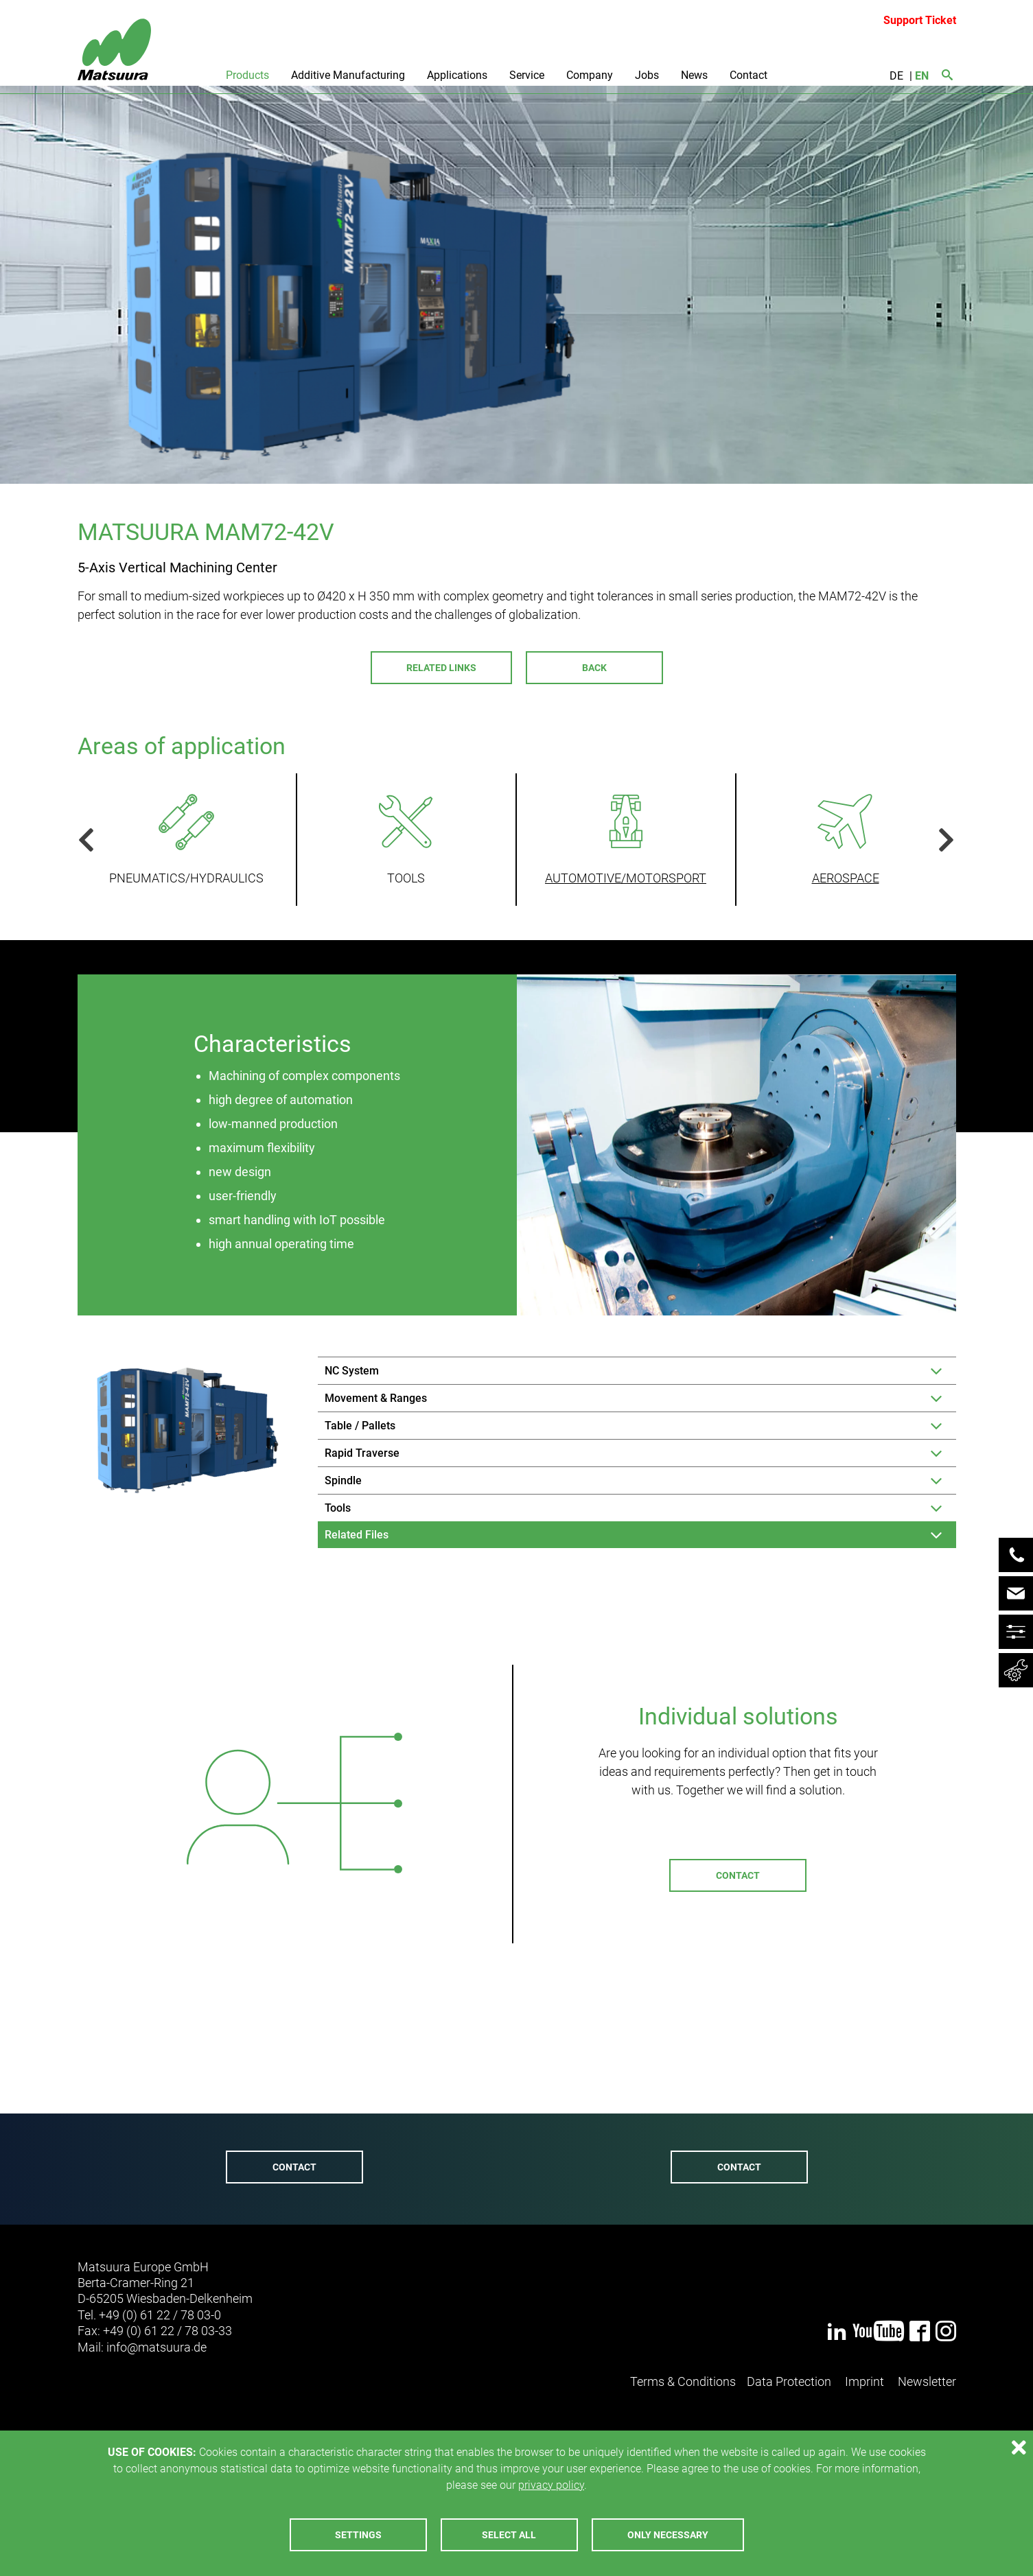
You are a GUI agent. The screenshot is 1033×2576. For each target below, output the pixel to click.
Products (247, 75)
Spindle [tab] (343, 1480)
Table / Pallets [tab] (360, 1425)
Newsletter (927, 2381)
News (694, 75)
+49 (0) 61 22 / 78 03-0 (160, 2315)
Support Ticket (919, 20)
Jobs (647, 75)
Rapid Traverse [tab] (362, 1453)
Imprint (864, 2381)
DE (896, 75)
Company (589, 75)
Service (526, 75)
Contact (748, 75)
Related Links (441, 667)
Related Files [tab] (356, 1534)
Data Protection (789, 2381)
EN (922, 75)
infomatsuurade (156, 2347)
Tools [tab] (338, 1507)
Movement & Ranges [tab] (376, 1398)
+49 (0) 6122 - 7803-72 (286, 2099)
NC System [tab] (352, 1370)
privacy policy (551, 2485)
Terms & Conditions (683, 2381)
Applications (457, 75)
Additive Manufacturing (348, 75)
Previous (91, 840)
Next (941, 840)
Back (594, 667)
